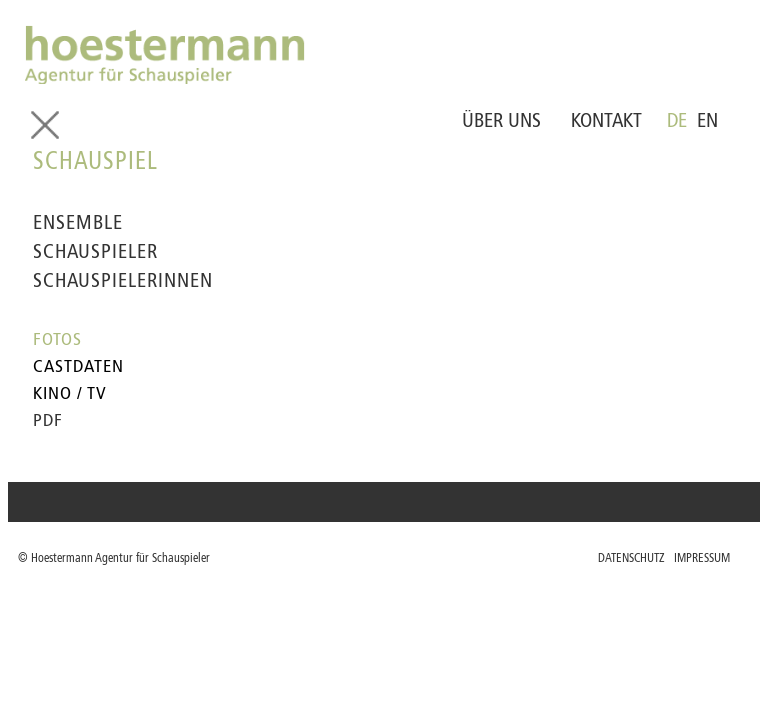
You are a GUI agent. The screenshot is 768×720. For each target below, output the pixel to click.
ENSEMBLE (78, 224)
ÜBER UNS (501, 122)
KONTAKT (606, 122)
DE (677, 122)
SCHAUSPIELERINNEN (123, 282)
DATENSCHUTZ (631, 559)
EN (707, 122)
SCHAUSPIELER (95, 253)
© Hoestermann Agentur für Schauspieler (114, 559)
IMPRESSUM (702, 559)
